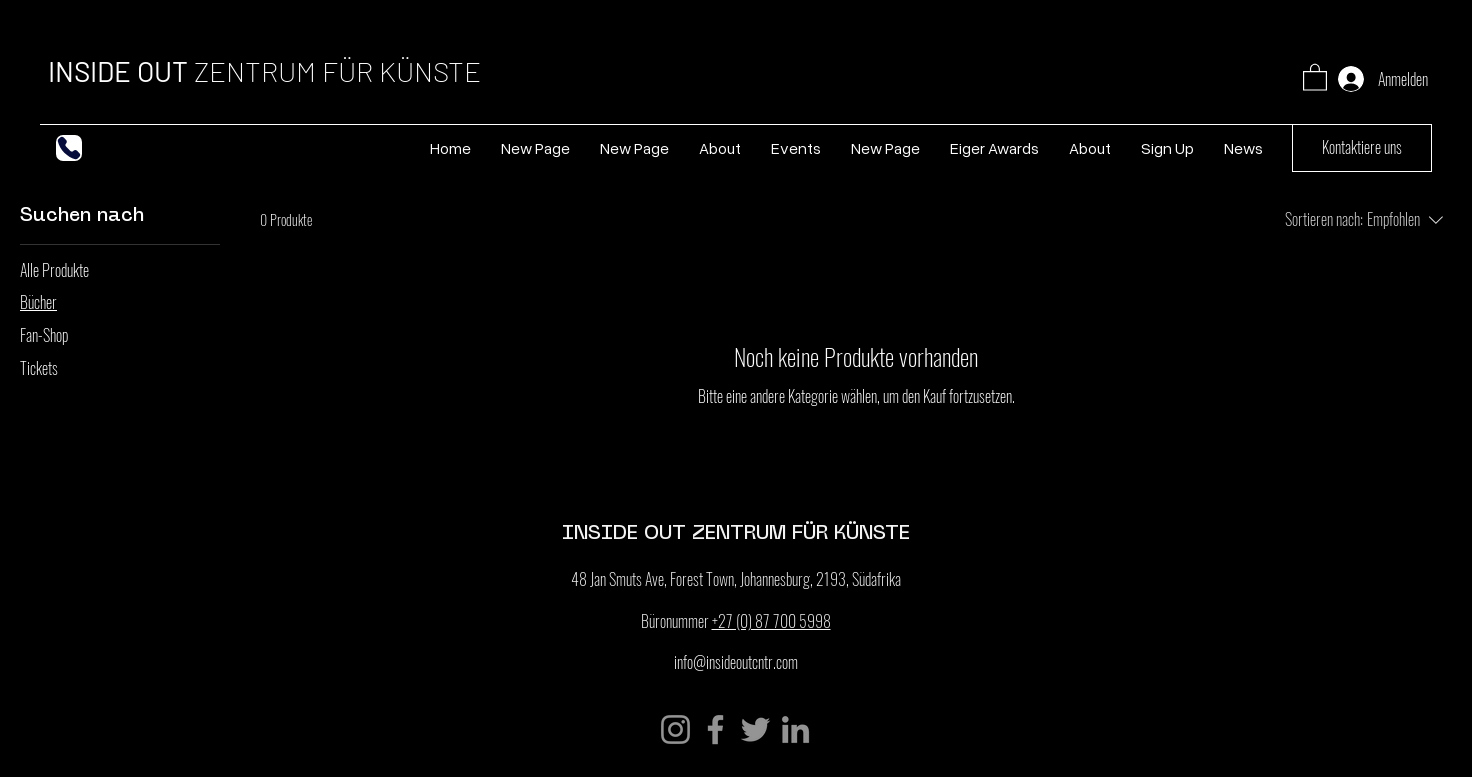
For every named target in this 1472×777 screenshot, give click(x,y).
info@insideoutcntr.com (736, 662)
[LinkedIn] (795, 729)
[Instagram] (675, 729)
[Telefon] (69, 148)
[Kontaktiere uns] (1362, 148)
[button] (1315, 76)
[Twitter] (755, 729)
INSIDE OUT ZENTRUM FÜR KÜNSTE (736, 531)
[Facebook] (715, 729)
